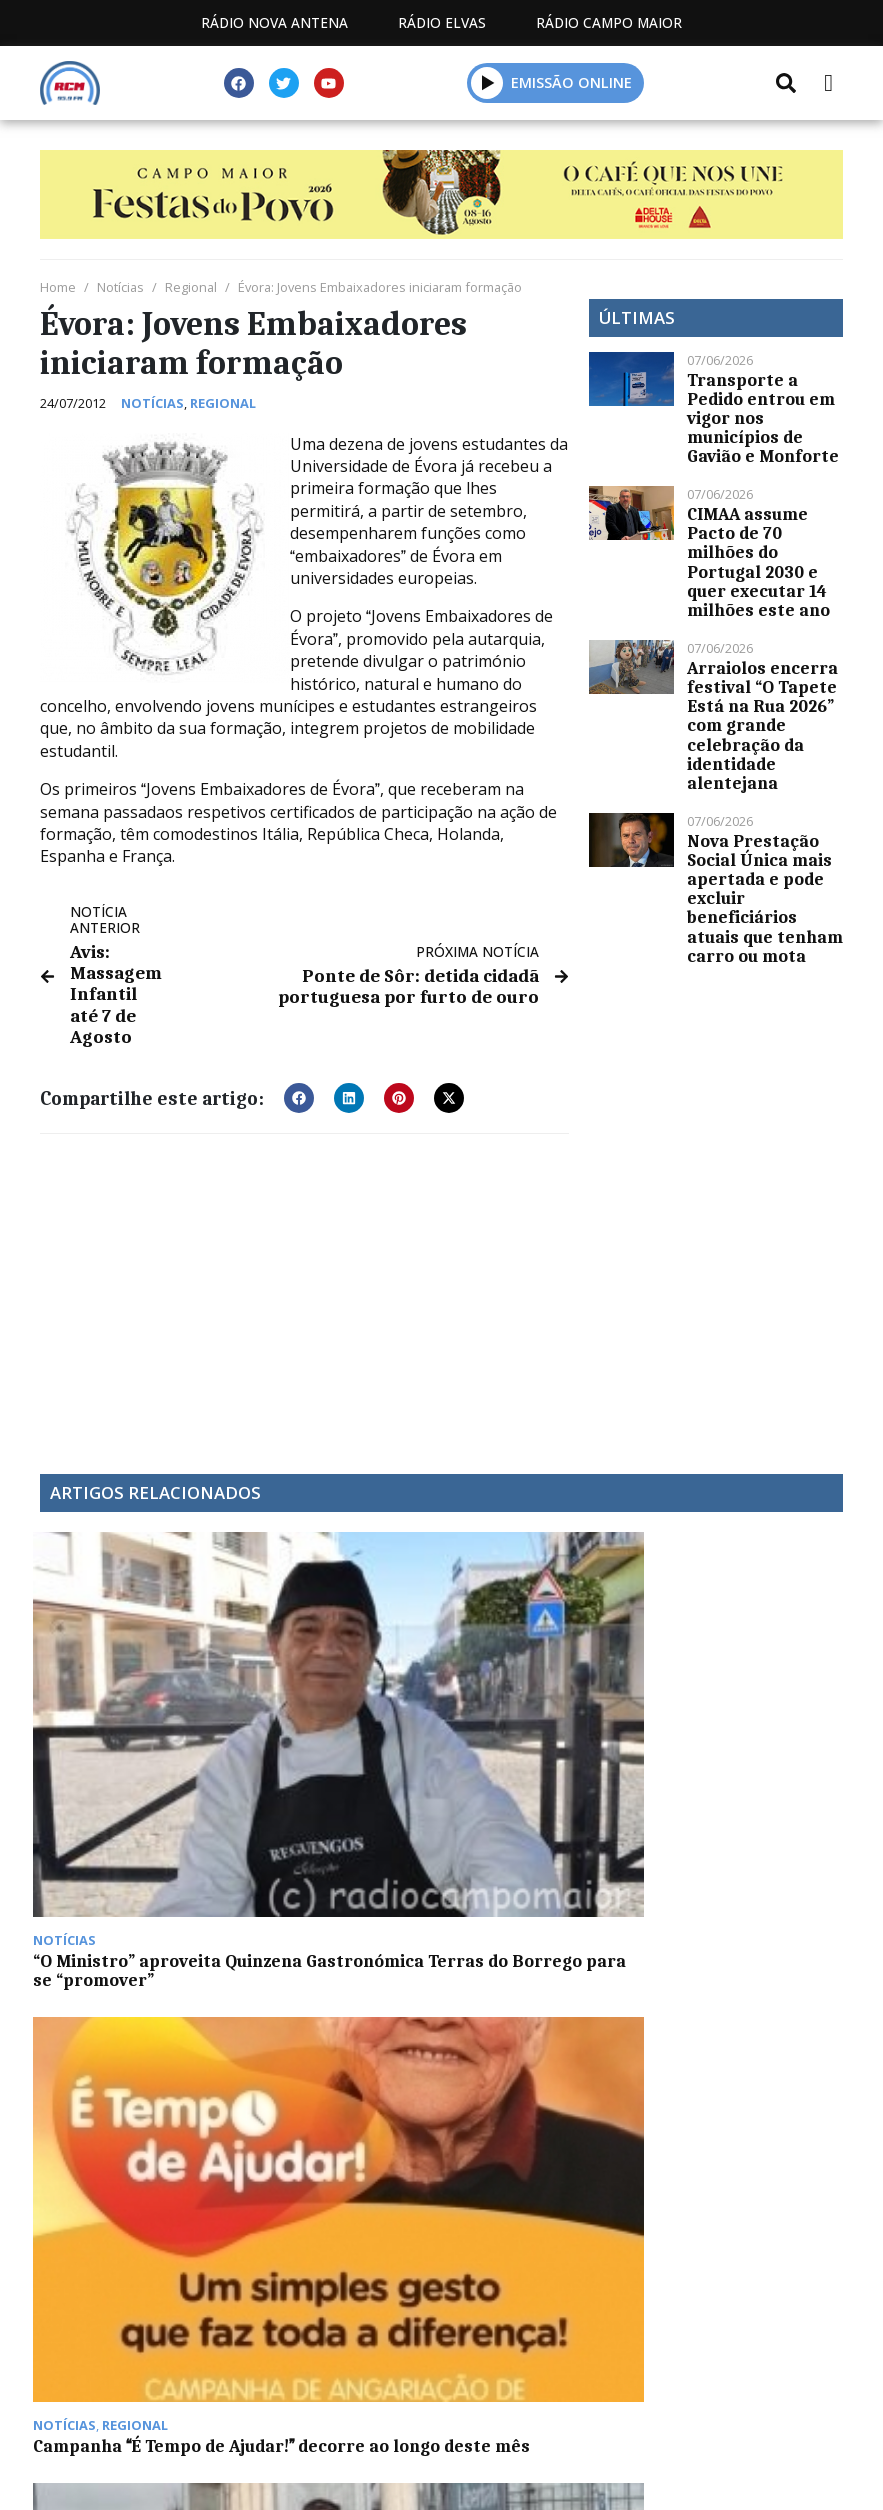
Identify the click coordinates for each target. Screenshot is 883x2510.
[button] (487, 82)
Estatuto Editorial (285, 2381)
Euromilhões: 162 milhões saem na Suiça (728, 1702)
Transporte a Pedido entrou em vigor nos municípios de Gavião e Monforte (763, 418)
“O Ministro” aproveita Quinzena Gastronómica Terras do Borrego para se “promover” (129, 1721)
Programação (472, 2381)
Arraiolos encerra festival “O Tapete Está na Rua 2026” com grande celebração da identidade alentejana (762, 725)
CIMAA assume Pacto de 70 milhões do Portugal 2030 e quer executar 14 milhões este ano (758, 562)
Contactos (629, 2381)
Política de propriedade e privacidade (442, 2404)
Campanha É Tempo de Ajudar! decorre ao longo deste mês (338, 1702)
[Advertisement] (304, 1284)
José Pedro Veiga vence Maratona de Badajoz (532, 1702)
